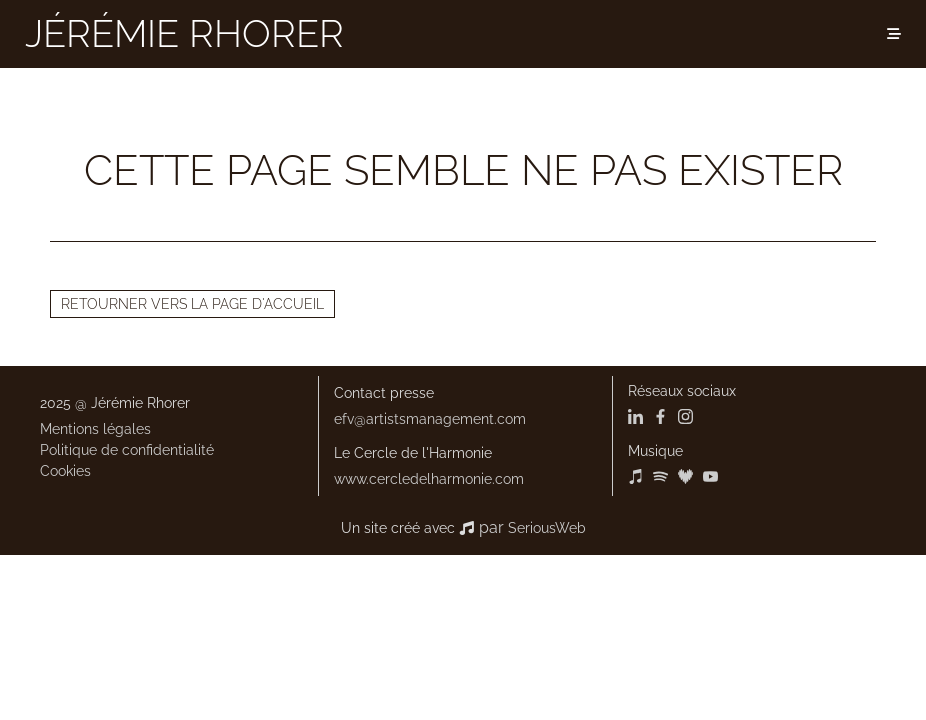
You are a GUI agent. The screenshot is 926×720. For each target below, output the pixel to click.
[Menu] (894, 34)
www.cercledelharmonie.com (429, 479)
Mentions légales (95, 429)
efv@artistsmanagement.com (430, 419)
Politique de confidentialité (127, 450)
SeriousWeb (547, 528)
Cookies (65, 471)
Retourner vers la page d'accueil (192, 304)
